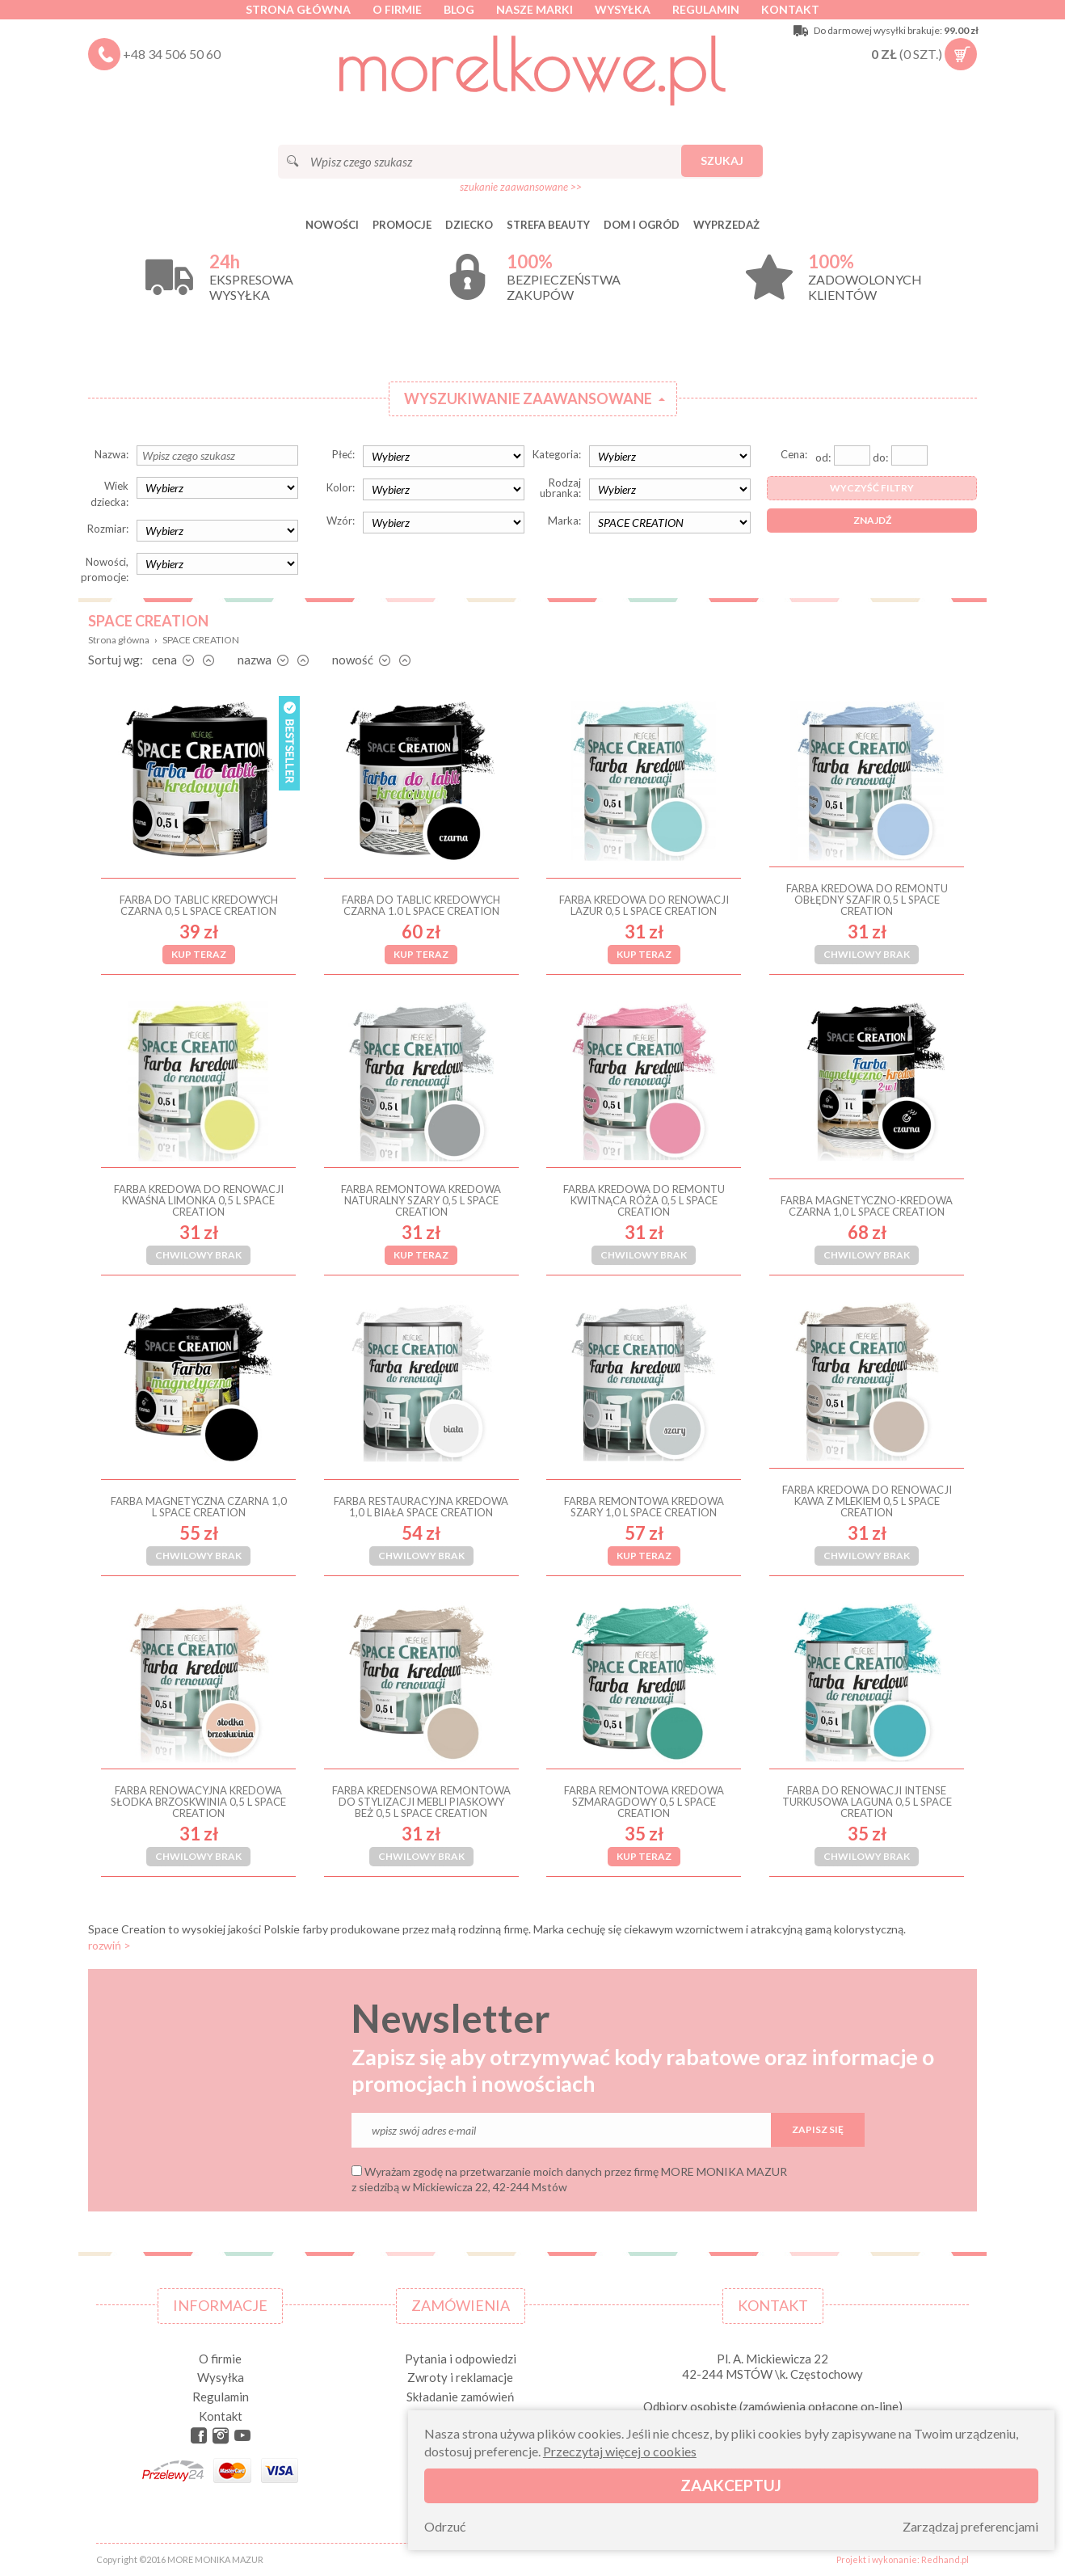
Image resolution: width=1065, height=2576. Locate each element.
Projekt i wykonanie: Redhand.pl (902, 2559)
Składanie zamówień (460, 2396)
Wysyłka (622, 9)
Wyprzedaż (726, 224)
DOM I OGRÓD (642, 224)
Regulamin (705, 9)
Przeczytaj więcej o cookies (620, 2451)
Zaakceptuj (730, 2485)
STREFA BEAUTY (548, 224)
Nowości (332, 224)
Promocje (402, 224)
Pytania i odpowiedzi (460, 2358)
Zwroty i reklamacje (460, 2377)
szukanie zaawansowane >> (521, 186)
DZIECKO (469, 224)
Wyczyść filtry (872, 488)
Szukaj (722, 160)
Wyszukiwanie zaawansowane (528, 398)
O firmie (397, 9)
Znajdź (872, 520)
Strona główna (298, 9)
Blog (459, 9)
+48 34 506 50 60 (172, 53)
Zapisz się (818, 2129)
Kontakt (790, 9)
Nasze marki (534, 9)
